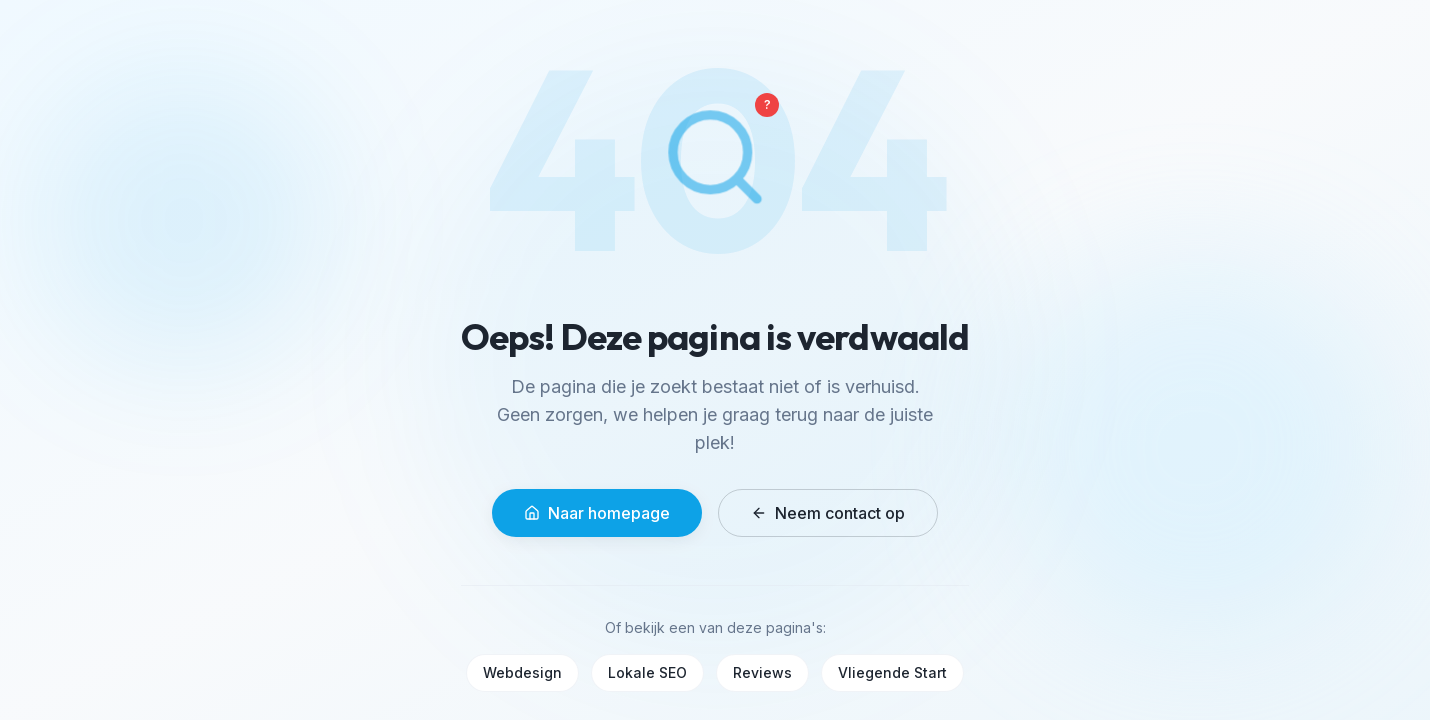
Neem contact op (828, 513)
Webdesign (522, 672)
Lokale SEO (647, 672)
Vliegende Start (892, 672)
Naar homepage (597, 513)
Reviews (762, 672)
